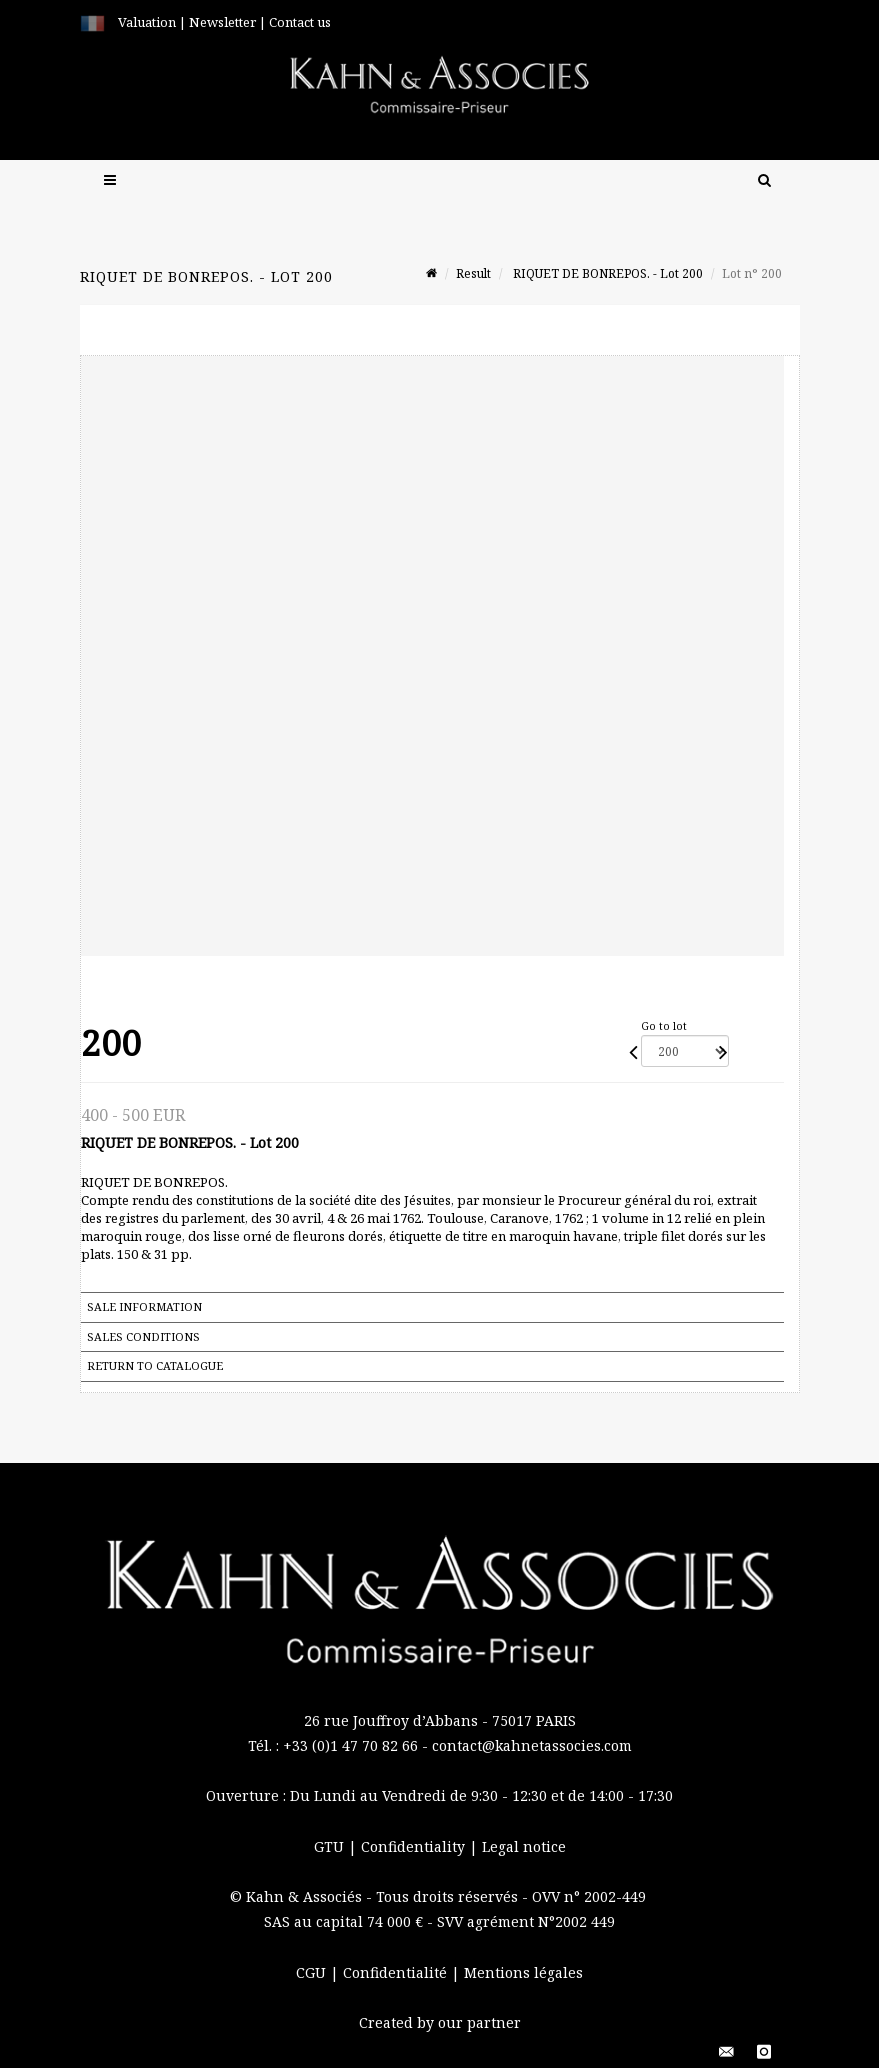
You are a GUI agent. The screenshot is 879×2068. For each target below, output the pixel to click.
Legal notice (524, 1846)
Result (473, 273)
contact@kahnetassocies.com (532, 1745)
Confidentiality (415, 1846)
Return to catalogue (155, 1365)
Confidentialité (397, 1972)
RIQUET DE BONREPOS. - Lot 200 (606, 273)
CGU (313, 1972)
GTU (331, 1846)
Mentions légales (523, 1972)
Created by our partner (440, 2022)
